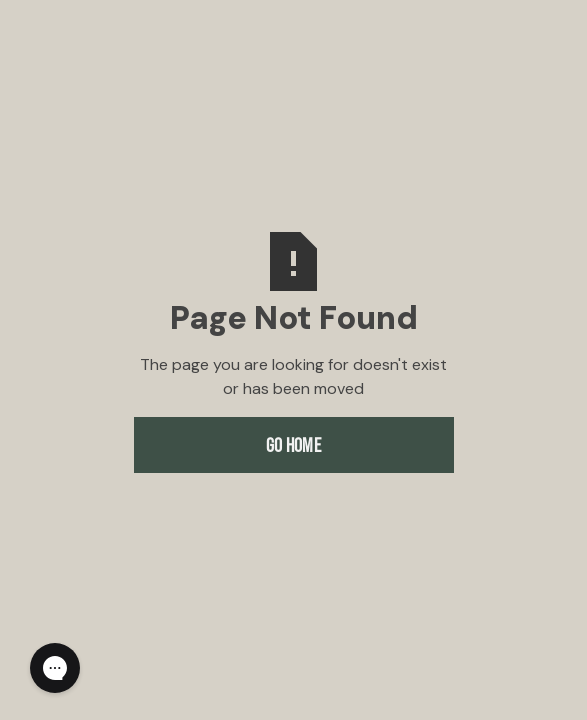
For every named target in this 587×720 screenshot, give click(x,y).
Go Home (293, 445)
